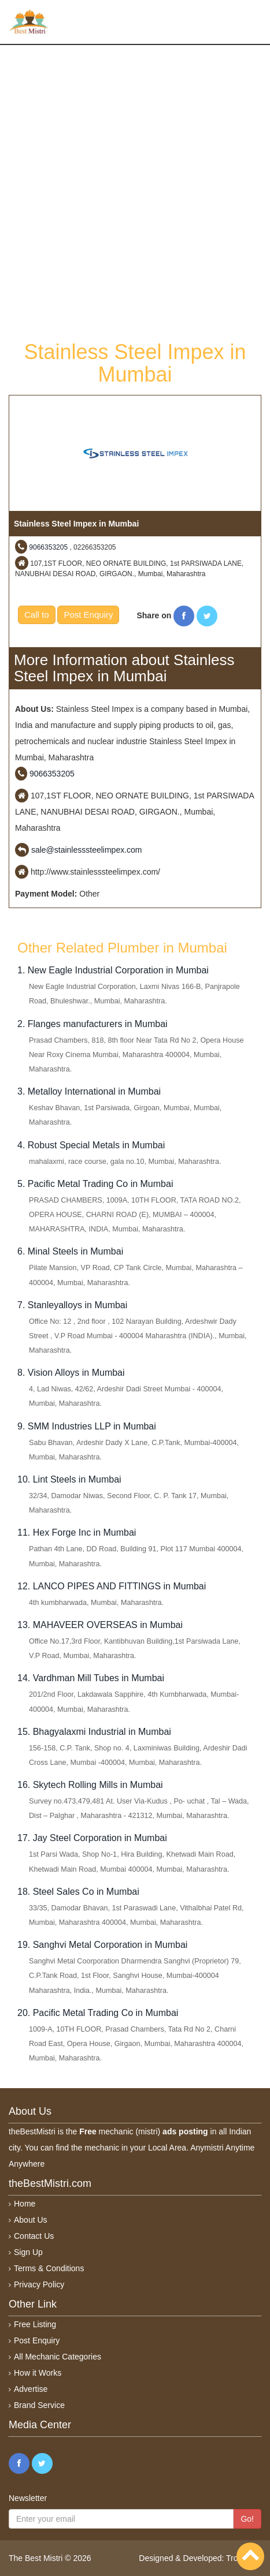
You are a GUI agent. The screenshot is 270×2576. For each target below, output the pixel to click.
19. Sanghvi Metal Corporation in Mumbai (102, 1945)
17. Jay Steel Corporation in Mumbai (92, 1838)
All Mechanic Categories (57, 2356)
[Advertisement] (135, 191)
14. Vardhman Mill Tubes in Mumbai (90, 1678)
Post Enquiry (88, 614)
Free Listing (35, 2324)
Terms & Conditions (49, 2268)
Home (24, 2203)
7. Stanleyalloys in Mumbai (72, 1305)
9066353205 (48, 547)
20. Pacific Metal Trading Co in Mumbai (97, 2013)
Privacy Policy (39, 2284)
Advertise (30, 2389)
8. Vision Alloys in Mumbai (71, 1372)
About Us (30, 2219)
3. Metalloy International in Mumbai (89, 1091)
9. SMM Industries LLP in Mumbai (86, 1426)
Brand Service (39, 2405)
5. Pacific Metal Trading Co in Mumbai (95, 1184)
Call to (36, 614)
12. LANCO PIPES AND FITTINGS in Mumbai (111, 1586)
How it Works (37, 2372)
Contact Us (34, 2236)
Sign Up (28, 2252)
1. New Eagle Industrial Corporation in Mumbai (113, 970)
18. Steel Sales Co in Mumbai (78, 1891)
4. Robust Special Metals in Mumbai (91, 1145)
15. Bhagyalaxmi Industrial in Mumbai (94, 1732)
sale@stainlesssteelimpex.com (86, 849)
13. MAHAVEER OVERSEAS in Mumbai (100, 1625)
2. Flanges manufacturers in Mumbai (92, 1024)
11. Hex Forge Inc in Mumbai (76, 1532)
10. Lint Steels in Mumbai (69, 1479)
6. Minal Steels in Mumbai (70, 1251)
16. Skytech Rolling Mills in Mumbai (90, 1785)
